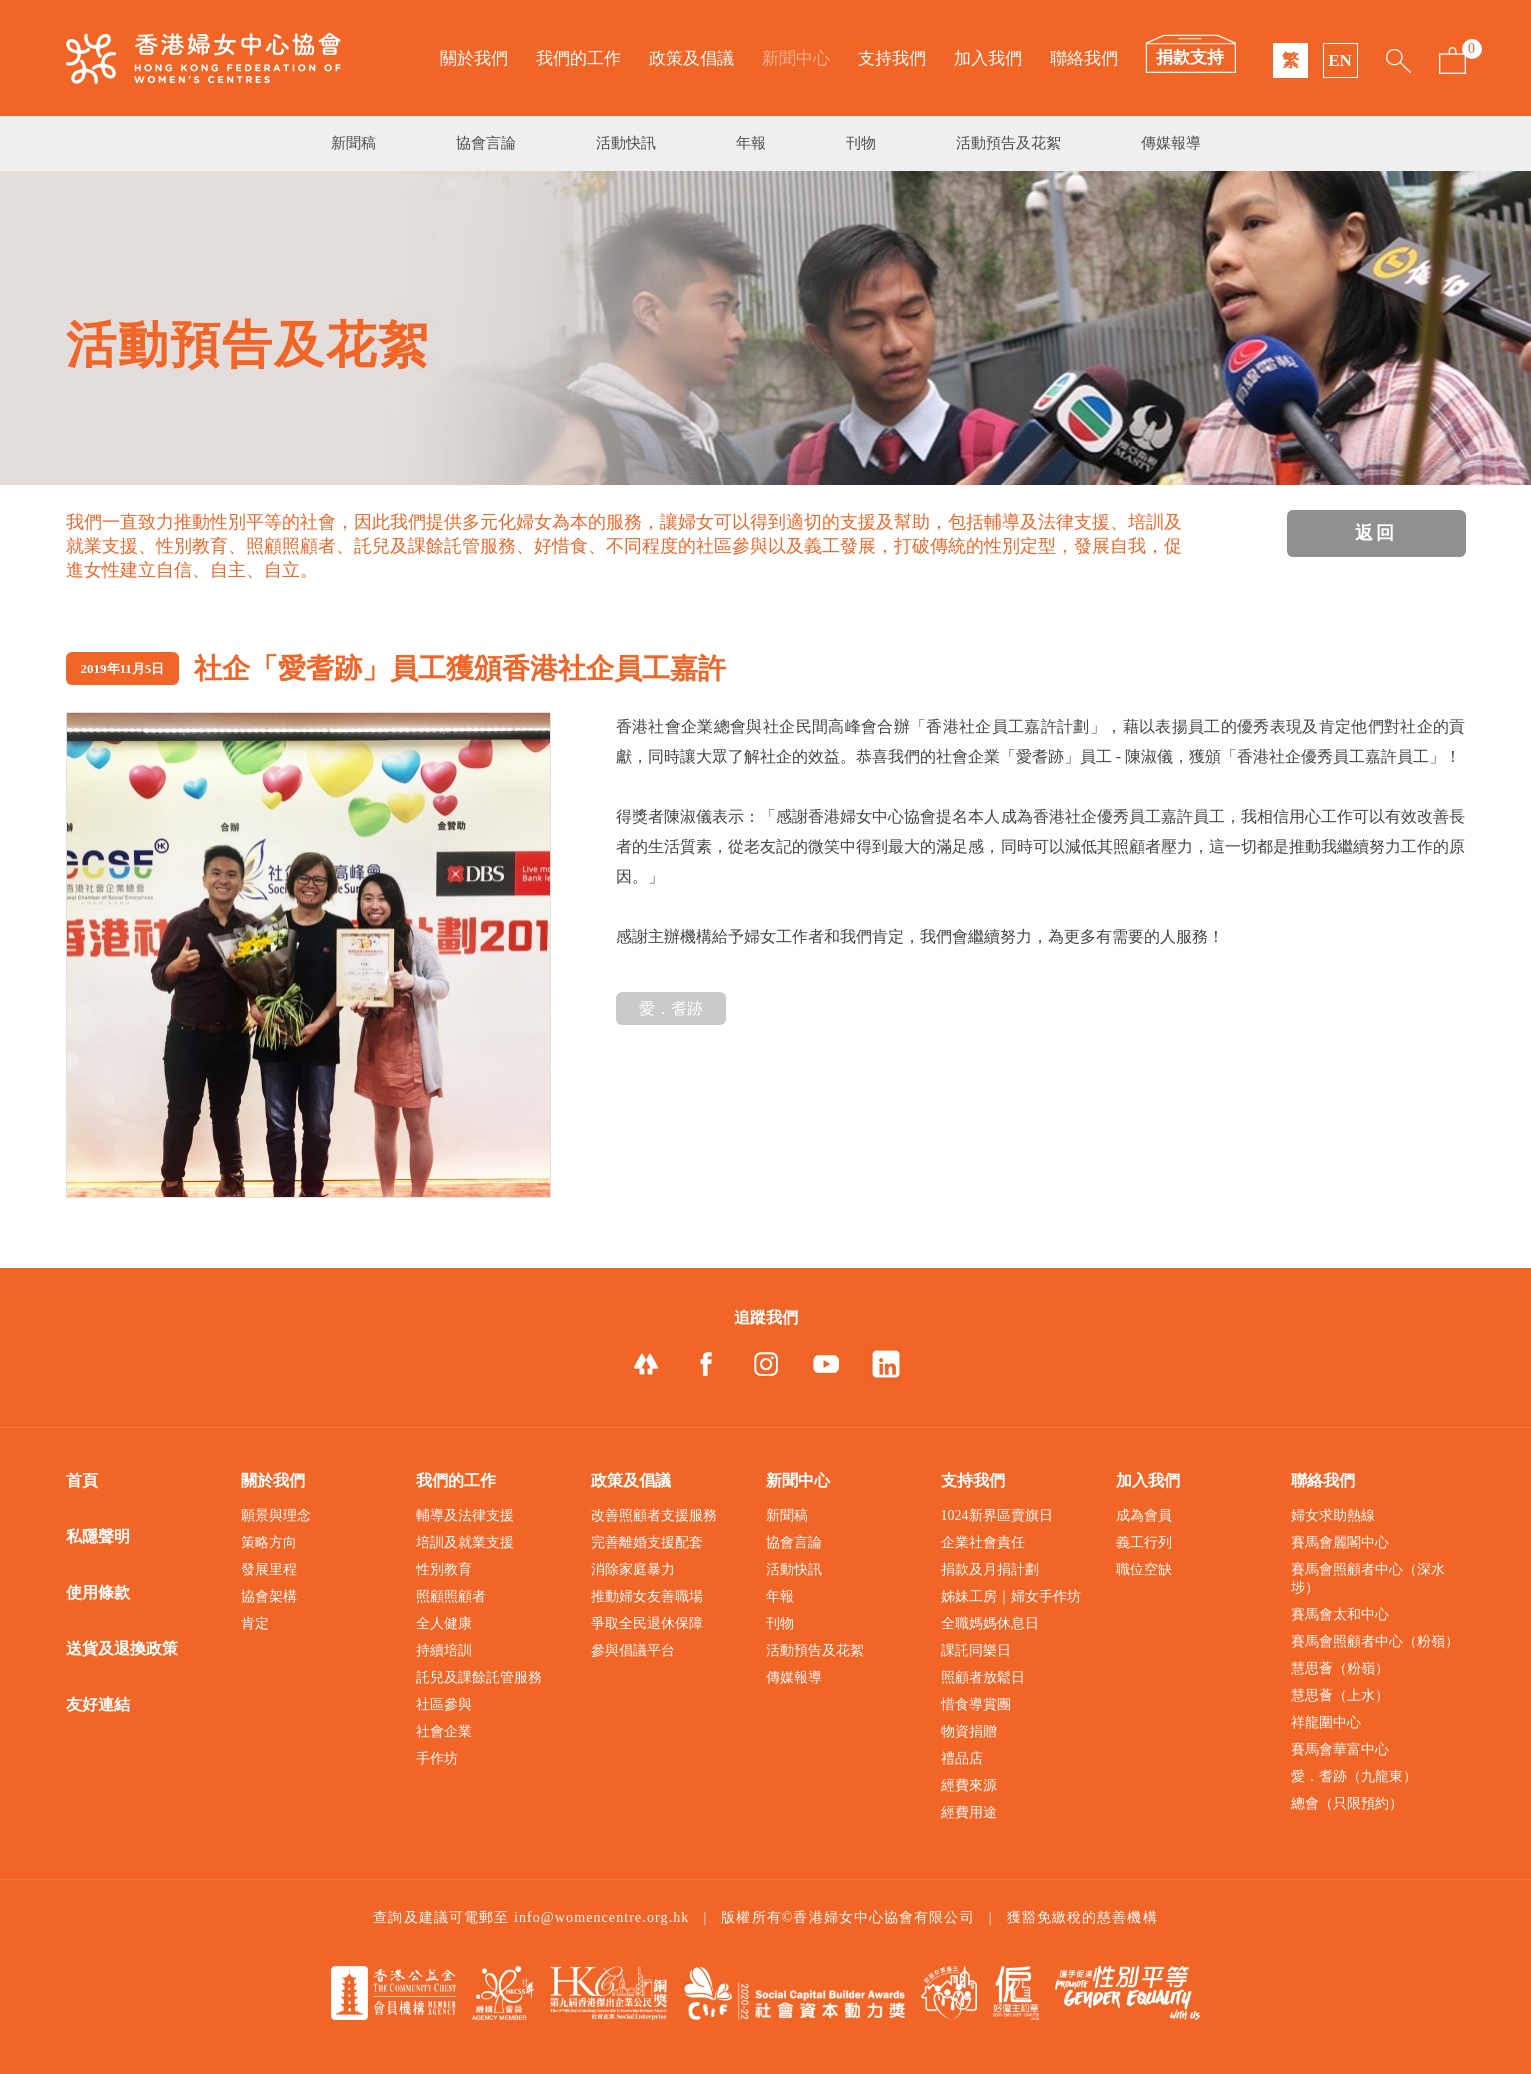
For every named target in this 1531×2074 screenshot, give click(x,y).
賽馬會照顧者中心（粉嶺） (1375, 1641)
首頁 (82, 1480)
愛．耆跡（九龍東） (1354, 1776)
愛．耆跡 (671, 1008)
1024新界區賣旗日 (997, 1515)
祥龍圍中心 (1326, 1722)
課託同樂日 (976, 1650)
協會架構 (269, 1596)
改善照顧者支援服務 (654, 1515)
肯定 (255, 1623)
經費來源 (969, 1785)
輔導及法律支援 (465, 1515)
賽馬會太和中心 (1340, 1614)
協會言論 (486, 143)
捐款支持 (1190, 57)
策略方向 (269, 1542)
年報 (751, 143)
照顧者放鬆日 (983, 1677)
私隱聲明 (98, 1536)
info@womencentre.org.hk (602, 1917)
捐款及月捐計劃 (990, 1569)
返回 (1376, 533)
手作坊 (437, 1758)
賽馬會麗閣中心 (1340, 1542)
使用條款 (98, 1592)
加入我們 (988, 58)
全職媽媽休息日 (990, 1623)
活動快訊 (626, 143)
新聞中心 (796, 58)
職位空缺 (1144, 1569)
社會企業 (444, 1731)
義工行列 (1144, 1542)
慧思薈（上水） (1340, 1695)
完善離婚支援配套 (647, 1542)
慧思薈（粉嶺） (1340, 1668)
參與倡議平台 (633, 1650)
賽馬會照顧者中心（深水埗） (1368, 1578)
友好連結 (98, 1704)
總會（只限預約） (1347, 1803)
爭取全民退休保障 (647, 1623)
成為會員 (1144, 1515)
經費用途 (969, 1812)
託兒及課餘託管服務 (479, 1677)
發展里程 (269, 1569)
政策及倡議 (691, 58)
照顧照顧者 (451, 1596)
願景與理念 (276, 1515)
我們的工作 (578, 58)
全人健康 (444, 1623)
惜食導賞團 (976, 1704)
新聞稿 (353, 143)
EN (1340, 60)
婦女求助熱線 (1333, 1515)
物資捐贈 (969, 1731)
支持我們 (892, 58)
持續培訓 (444, 1650)
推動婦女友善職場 (647, 1596)
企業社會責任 (983, 1542)
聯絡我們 (1084, 58)
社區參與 (444, 1704)
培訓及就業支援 (465, 1542)
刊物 (861, 143)
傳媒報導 (1171, 143)
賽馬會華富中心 (1340, 1749)
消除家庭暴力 (633, 1569)
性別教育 (444, 1569)
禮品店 (962, 1758)
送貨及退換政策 (122, 1648)
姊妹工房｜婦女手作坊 (1011, 1596)
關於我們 (474, 58)
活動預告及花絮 (1008, 143)
